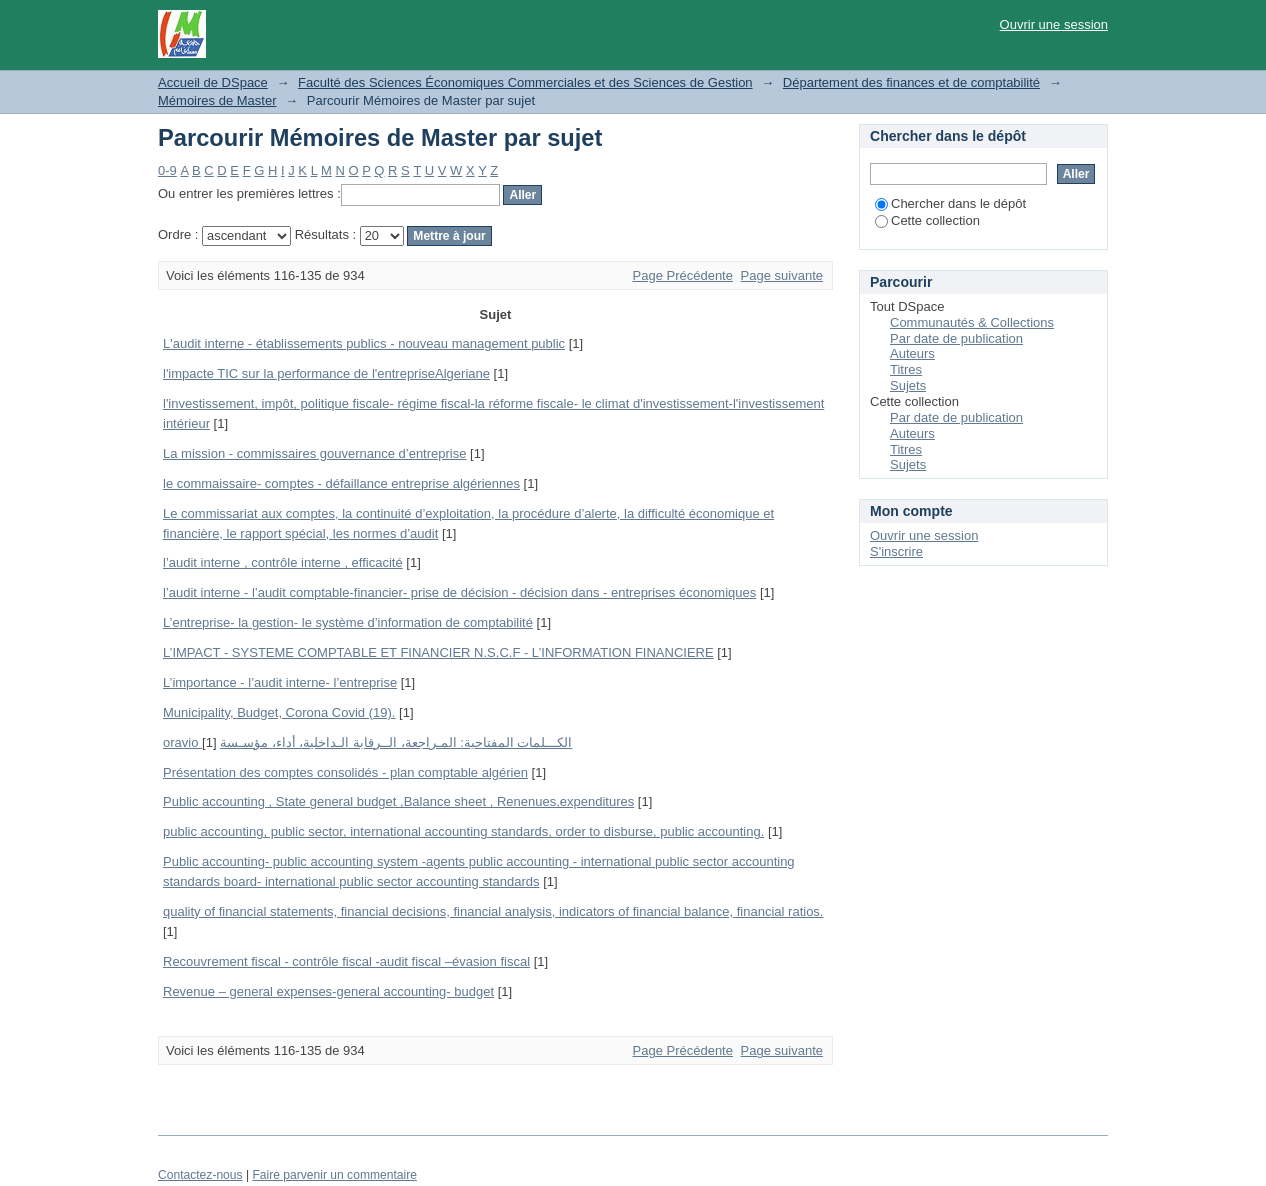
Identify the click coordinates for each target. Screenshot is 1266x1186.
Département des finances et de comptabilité (911, 82)
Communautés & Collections (972, 322)
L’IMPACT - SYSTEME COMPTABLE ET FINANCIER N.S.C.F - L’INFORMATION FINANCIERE (438, 652)
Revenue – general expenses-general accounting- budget (328, 991)
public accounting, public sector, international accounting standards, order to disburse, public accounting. (463, 831)
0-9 (167, 170)
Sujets (908, 385)
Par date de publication (956, 338)
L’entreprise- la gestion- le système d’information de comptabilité (348, 622)
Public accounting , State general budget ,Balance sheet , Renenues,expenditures (398, 801)
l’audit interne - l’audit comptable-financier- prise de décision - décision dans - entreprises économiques (459, 592)
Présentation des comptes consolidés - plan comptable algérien (345, 772)
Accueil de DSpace (213, 82)
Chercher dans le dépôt (950, 203)
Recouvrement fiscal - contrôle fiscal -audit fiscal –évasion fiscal (346, 961)
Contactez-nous (200, 1175)
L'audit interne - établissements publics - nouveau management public (364, 343)
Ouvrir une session (1054, 24)
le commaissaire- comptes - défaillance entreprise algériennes (341, 483)
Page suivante (782, 275)
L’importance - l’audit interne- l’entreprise (280, 682)
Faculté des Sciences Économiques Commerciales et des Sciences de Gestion (525, 82)
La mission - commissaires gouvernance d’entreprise (314, 453)
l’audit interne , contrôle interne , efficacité (283, 562)
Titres (906, 369)
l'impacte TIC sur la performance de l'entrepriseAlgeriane (326, 373)
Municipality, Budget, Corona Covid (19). (279, 712)
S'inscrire (896, 551)
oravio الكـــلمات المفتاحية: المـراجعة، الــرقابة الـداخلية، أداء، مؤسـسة (367, 742)
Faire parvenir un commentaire (334, 1175)
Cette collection (927, 220)
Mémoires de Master (217, 100)
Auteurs (912, 353)
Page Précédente (683, 275)
